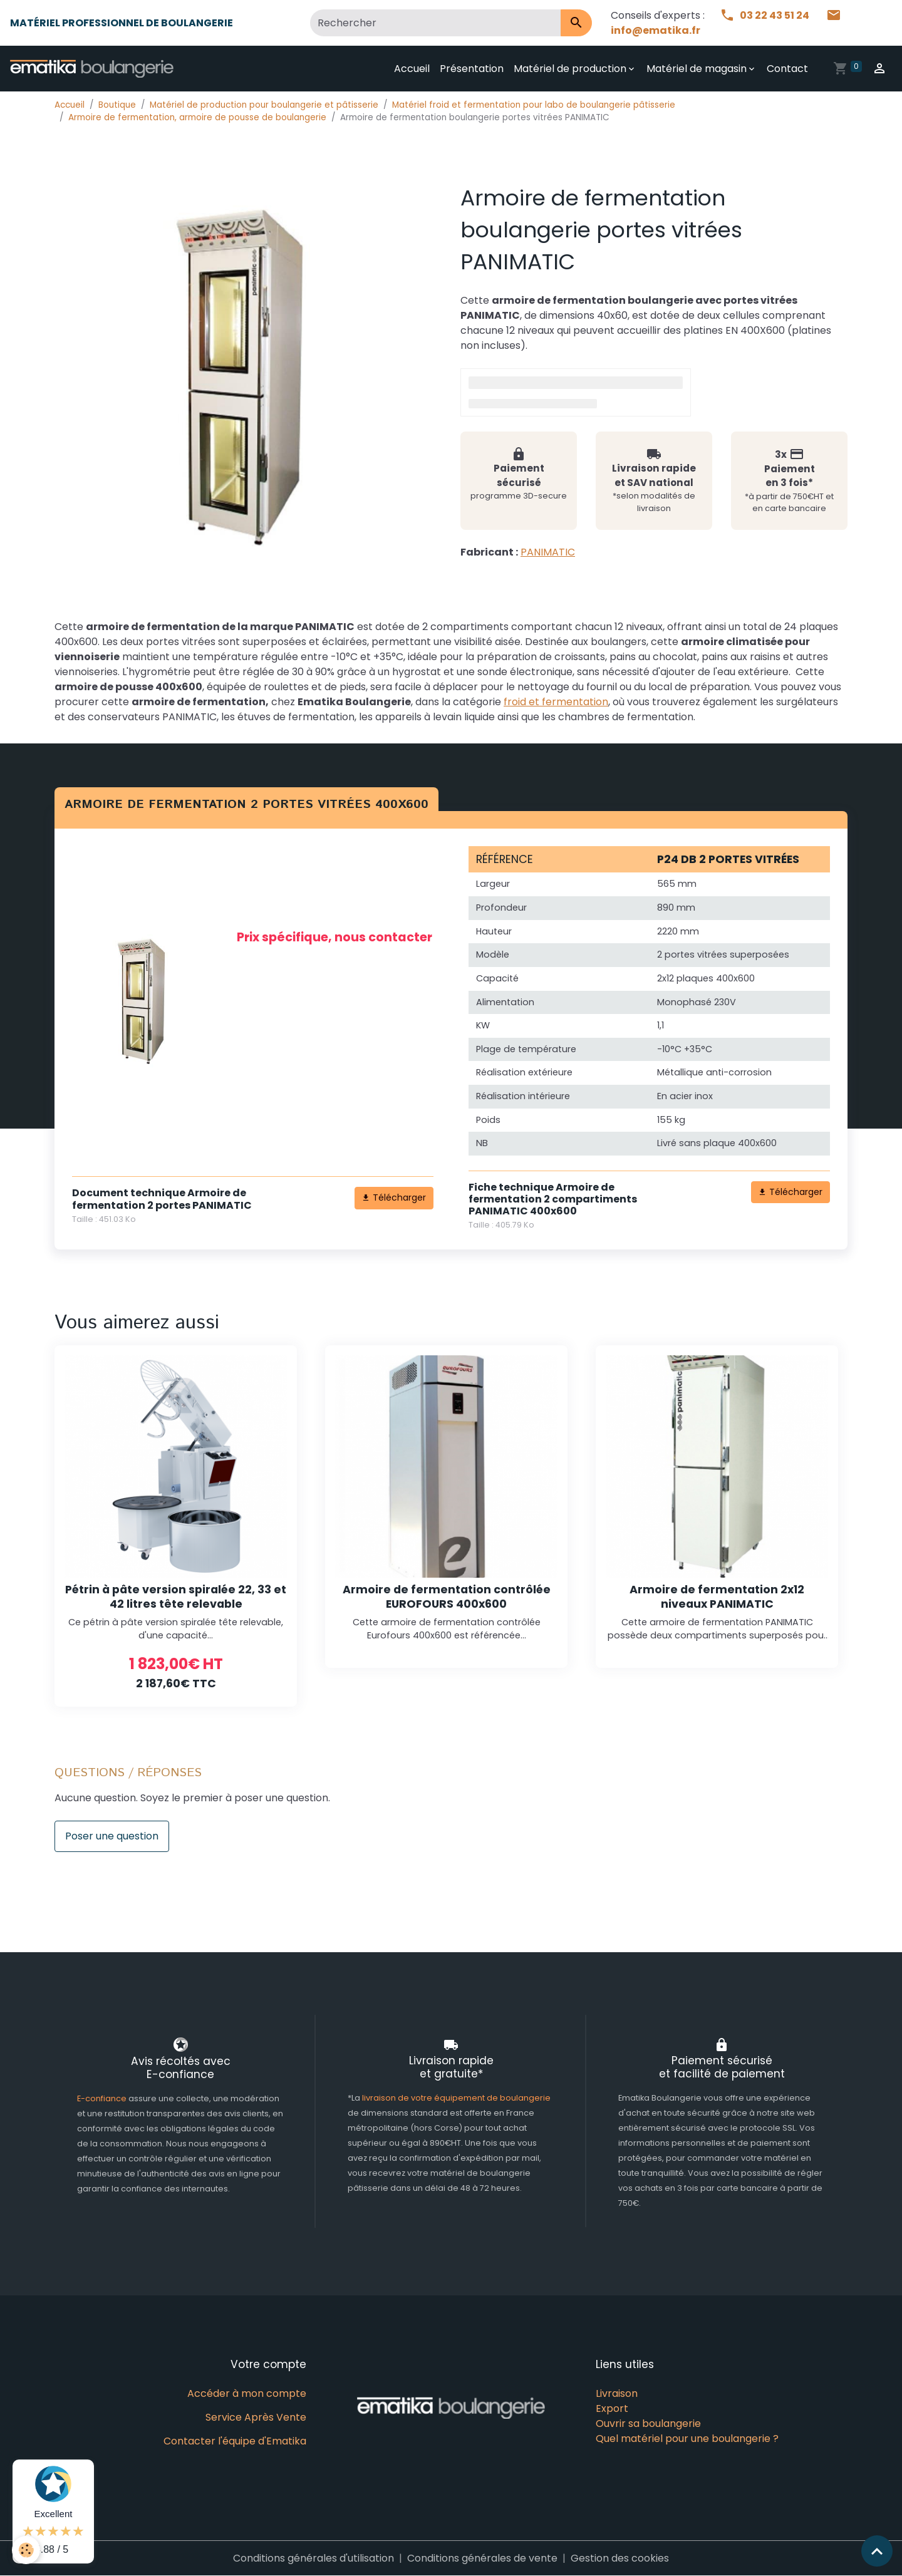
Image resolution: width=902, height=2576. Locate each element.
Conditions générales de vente (482, 2558)
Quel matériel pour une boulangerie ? (687, 2438)
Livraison (617, 2393)
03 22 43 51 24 (765, 15)
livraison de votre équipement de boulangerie (456, 2097)
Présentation (472, 68)
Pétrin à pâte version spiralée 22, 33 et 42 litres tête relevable (175, 1596)
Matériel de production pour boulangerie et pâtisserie (264, 105)
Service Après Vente (255, 2417)
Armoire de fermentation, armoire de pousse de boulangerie (197, 117)
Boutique (117, 105)
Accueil (412, 68)
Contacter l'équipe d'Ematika (234, 2441)
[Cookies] (27, 2550)
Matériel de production (570, 68)
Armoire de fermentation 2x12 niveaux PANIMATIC (717, 1596)
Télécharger (393, 1197)
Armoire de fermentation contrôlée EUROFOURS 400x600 (447, 1596)
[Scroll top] (877, 2551)
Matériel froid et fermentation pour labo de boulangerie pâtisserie (533, 105)
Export (612, 2408)
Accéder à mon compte (246, 2393)
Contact (787, 68)
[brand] (94, 68)
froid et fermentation (556, 702)
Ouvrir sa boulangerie (648, 2423)
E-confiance (102, 2098)
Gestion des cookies (620, 2558)
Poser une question (111, 1836)
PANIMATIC (548, 552)
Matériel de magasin (696, 68)
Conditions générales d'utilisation (313, 2558)
